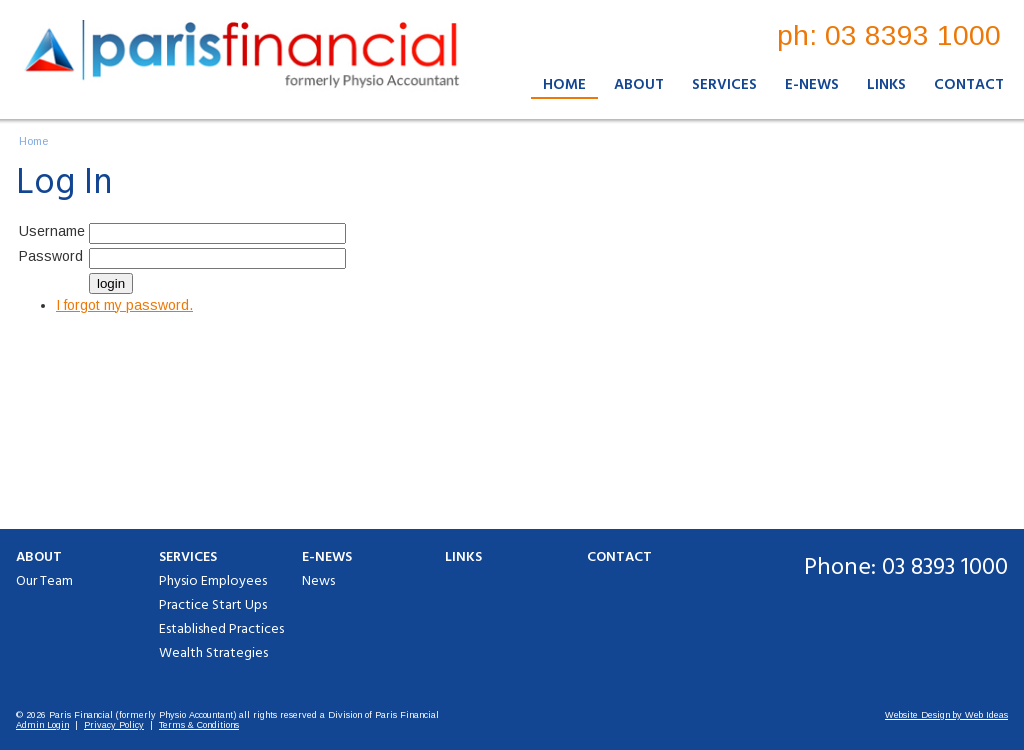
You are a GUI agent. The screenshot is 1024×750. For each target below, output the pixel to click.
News (318, 581)
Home (564, 85)
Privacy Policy (114, 725)
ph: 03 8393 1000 (889, 35)
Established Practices (221, 629)
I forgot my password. (124, 305)
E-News (812, 85)
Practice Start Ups (213, 605)
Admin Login (42, 725)
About (639, 85)
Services (724, 85)
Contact (969, 85)
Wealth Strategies (213, 653)
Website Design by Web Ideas (946, 715)
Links (886, 85)
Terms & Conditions (199, 725)
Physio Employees (213, 581)
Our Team (44, 581)
